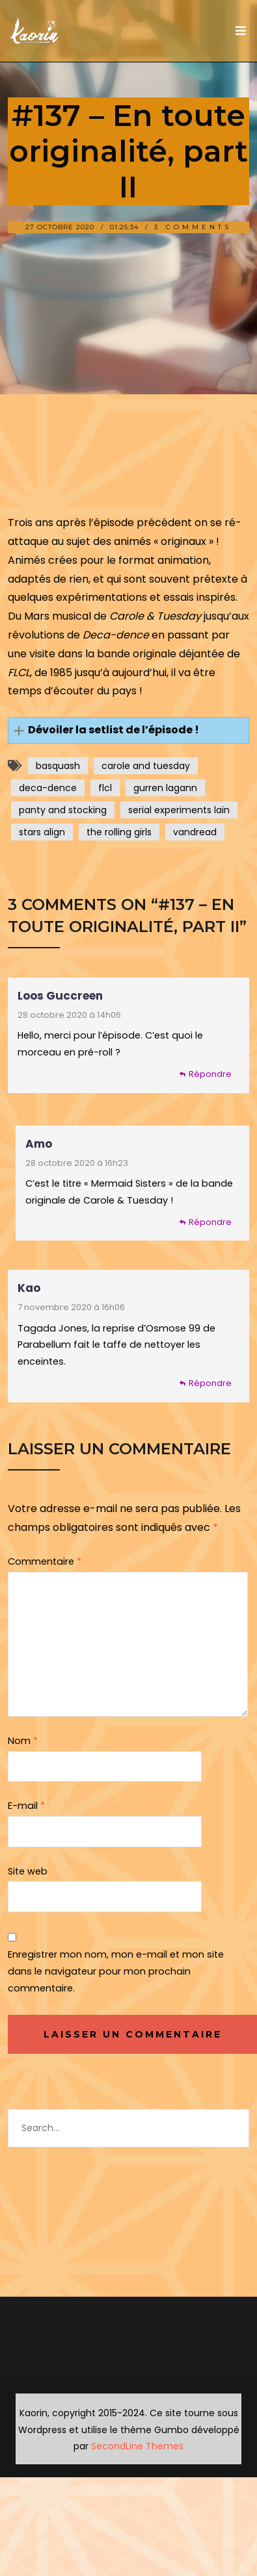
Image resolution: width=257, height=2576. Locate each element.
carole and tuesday (145, 765)
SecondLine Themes (137, 2446)
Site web (27, 1871)
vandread (195, 832)
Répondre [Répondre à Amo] (210, 1222)
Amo (38, 1144)
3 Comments (193, 227)
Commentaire (44, 1561)
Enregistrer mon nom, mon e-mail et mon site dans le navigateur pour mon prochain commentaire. (116, 1971)
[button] (128, 730)
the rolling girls (119, 832)
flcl (105, 787)
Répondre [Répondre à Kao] (210, 1383)
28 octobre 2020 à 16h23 (76, 1163)
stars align (42, 832)
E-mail (26, 1805)
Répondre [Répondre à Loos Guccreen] (210, 1074)
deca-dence (48, 787)
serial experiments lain (179, 809)
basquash (58, 765)
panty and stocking (63, 809)
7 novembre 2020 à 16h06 (71, 1307)
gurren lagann (165, 787)
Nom (23, 1740)
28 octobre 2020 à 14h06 (69, 1015)
